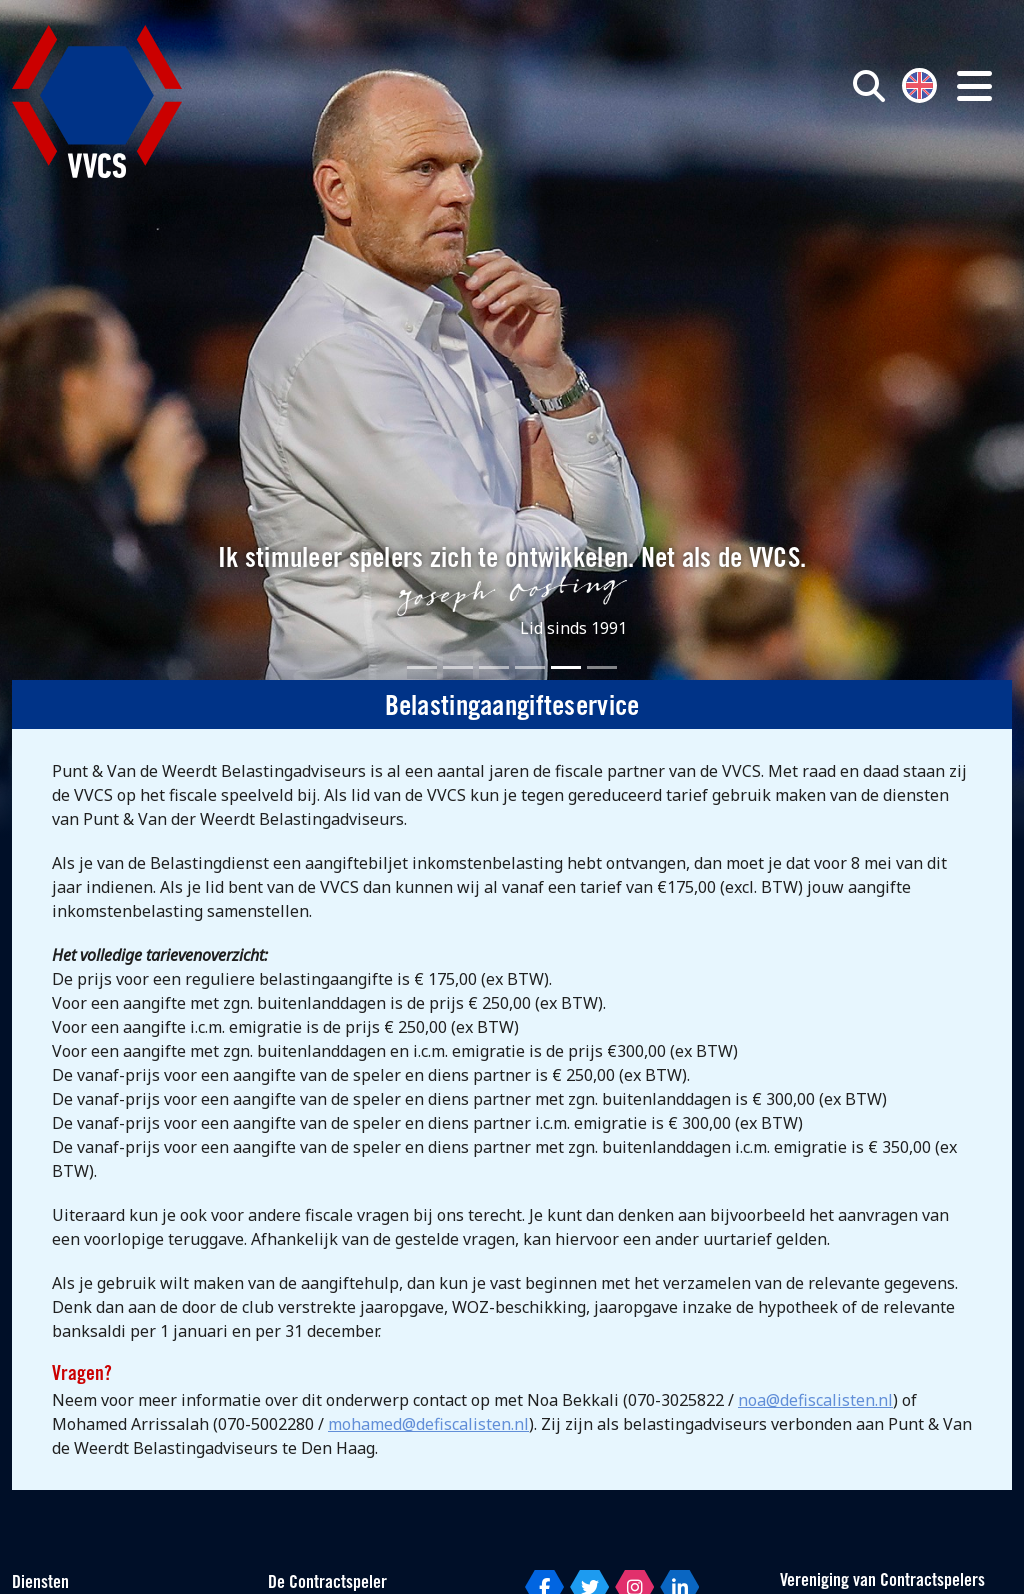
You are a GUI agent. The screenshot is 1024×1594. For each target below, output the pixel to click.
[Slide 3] (494, 667)
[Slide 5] (566, 667)
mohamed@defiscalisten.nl (428, 1424)
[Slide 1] (422, 667)
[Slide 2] (458, 667)
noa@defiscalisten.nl (815, 1400)
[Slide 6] (602, 667)
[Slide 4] (530, 667)
